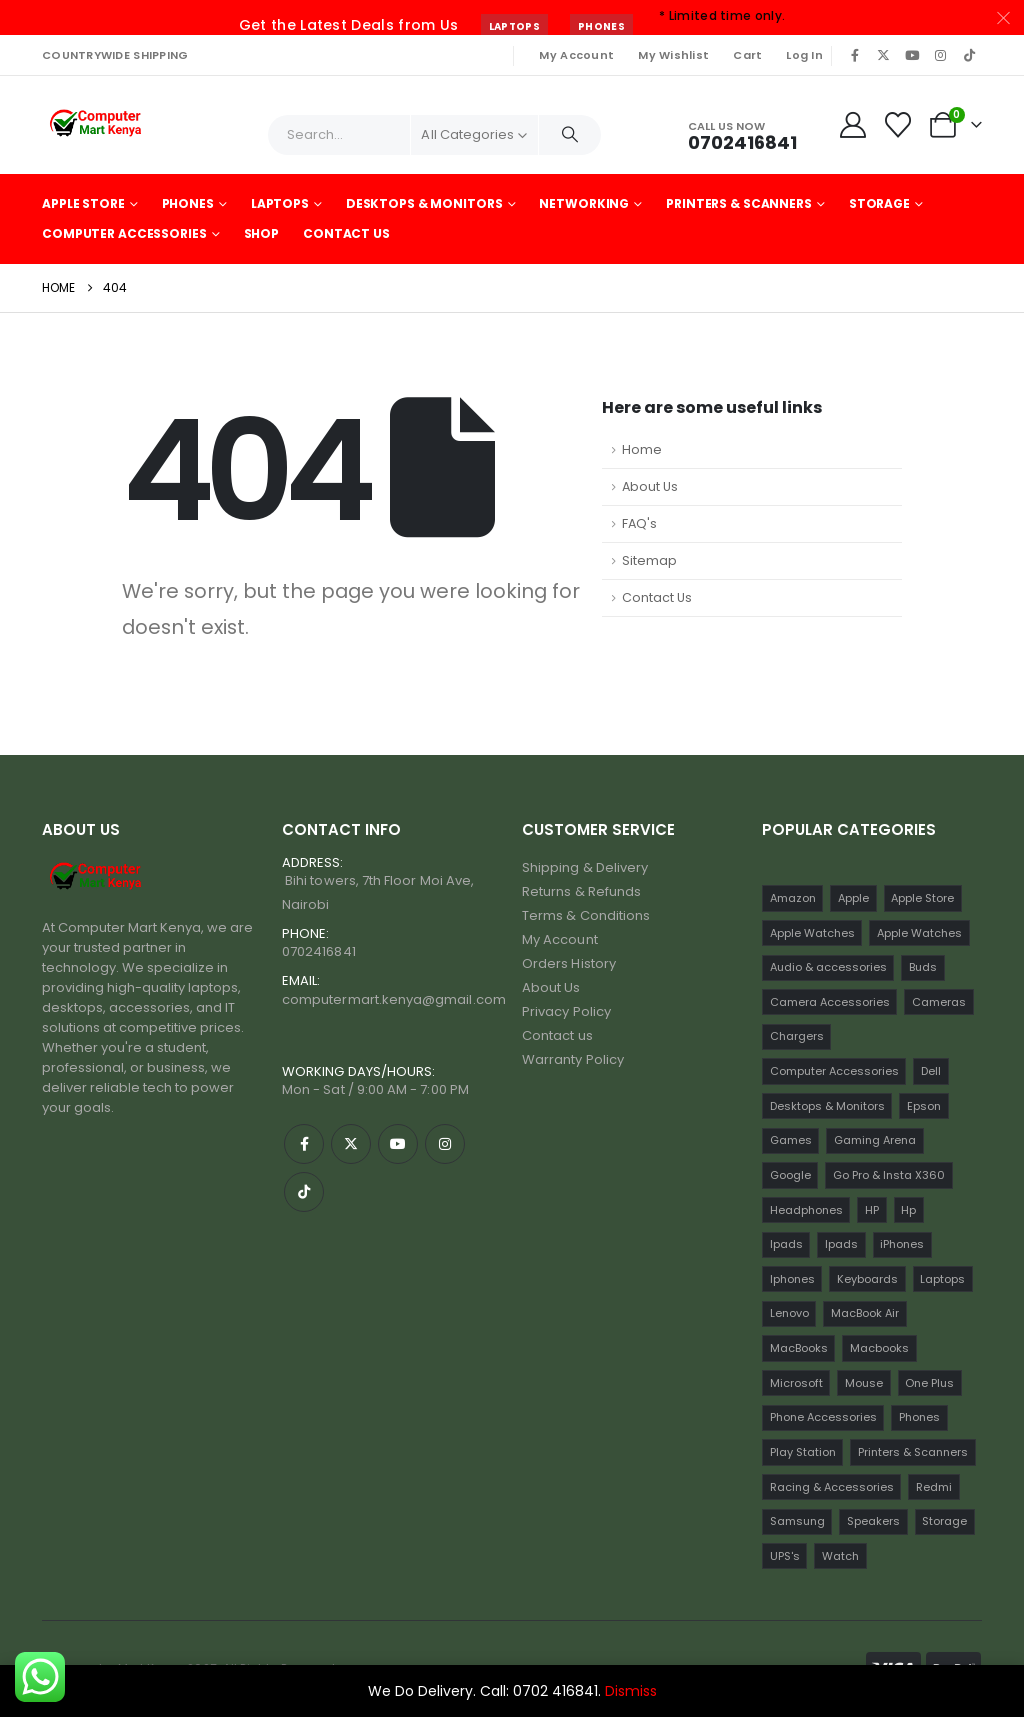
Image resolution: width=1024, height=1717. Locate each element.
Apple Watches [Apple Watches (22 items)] (812, 933)
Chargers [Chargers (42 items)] (797, 1036)
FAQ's (639, 523)
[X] (884, 55)
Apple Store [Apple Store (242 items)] (922, 898)
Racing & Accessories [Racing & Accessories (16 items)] (832, 1487)
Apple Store (83, 203)
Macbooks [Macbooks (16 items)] (879, 1348)
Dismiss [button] (631, 1691)
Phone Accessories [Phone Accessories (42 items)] (823, 1417)
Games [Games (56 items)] (791, 1140)
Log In (804, 55)
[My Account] (852, 125)
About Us (650, 486)
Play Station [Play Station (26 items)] (803, 1452)
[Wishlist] (898, 125)
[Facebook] (855, 55)
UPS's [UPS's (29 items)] (785, 1556)
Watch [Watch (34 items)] (840, 1556)
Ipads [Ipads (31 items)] (841, 1244)
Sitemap (649, 560)
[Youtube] (912, 55)
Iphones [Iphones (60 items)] (792, 1279)
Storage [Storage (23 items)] (944, 1521)
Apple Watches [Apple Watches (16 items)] (919, 933)
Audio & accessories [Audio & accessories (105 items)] (828, 967)
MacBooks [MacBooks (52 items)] (799, 1348)
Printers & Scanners (739, 203)
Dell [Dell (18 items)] (931, 1071)
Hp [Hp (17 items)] (908, 1210)
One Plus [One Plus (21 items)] (929, 1383)
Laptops (514, 26)
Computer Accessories (124, 233)
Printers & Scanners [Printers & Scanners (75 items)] (913, 1452)
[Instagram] (941, 55)
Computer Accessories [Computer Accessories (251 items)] (834, 1071)
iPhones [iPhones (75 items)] (902, 1244)
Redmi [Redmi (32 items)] (934, 1487)
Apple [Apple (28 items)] (853, 898)
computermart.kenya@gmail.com (394, 999)
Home (642, 449)
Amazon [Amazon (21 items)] (793, 898)
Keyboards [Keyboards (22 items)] (867, 1279)
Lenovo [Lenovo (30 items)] (789, 1313)
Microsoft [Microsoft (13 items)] (796, 1383)
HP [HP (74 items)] (872, 1210)
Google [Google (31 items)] (790, 1175)
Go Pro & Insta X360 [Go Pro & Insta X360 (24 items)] (889, 1175)
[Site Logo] (97, 125)
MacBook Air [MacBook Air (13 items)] (865, 1313)
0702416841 (319, 951)
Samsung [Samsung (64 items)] (797, 1521)
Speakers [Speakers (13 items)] (873, 1521)
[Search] (570, 135)
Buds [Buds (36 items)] (923, 967)
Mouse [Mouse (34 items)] (864, 1383)
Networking (584, 203)
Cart (747, 55)
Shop (262, 233)
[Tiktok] (969, 55)
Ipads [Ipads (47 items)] (786, 1244)
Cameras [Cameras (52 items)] (939, 1002)
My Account (576, 55)
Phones (601, 26)
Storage (879, 203)
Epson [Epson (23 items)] (924, 1106)
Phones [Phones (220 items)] (919, 1417)
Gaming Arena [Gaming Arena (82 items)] (875, 1140)
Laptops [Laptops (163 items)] (942, 1279)
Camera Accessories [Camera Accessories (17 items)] (830, 1002)
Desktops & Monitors (424, 203)
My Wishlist (673, 55)
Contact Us (346, 233)
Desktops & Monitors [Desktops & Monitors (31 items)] (827, 1106)
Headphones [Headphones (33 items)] (806, 1210)
